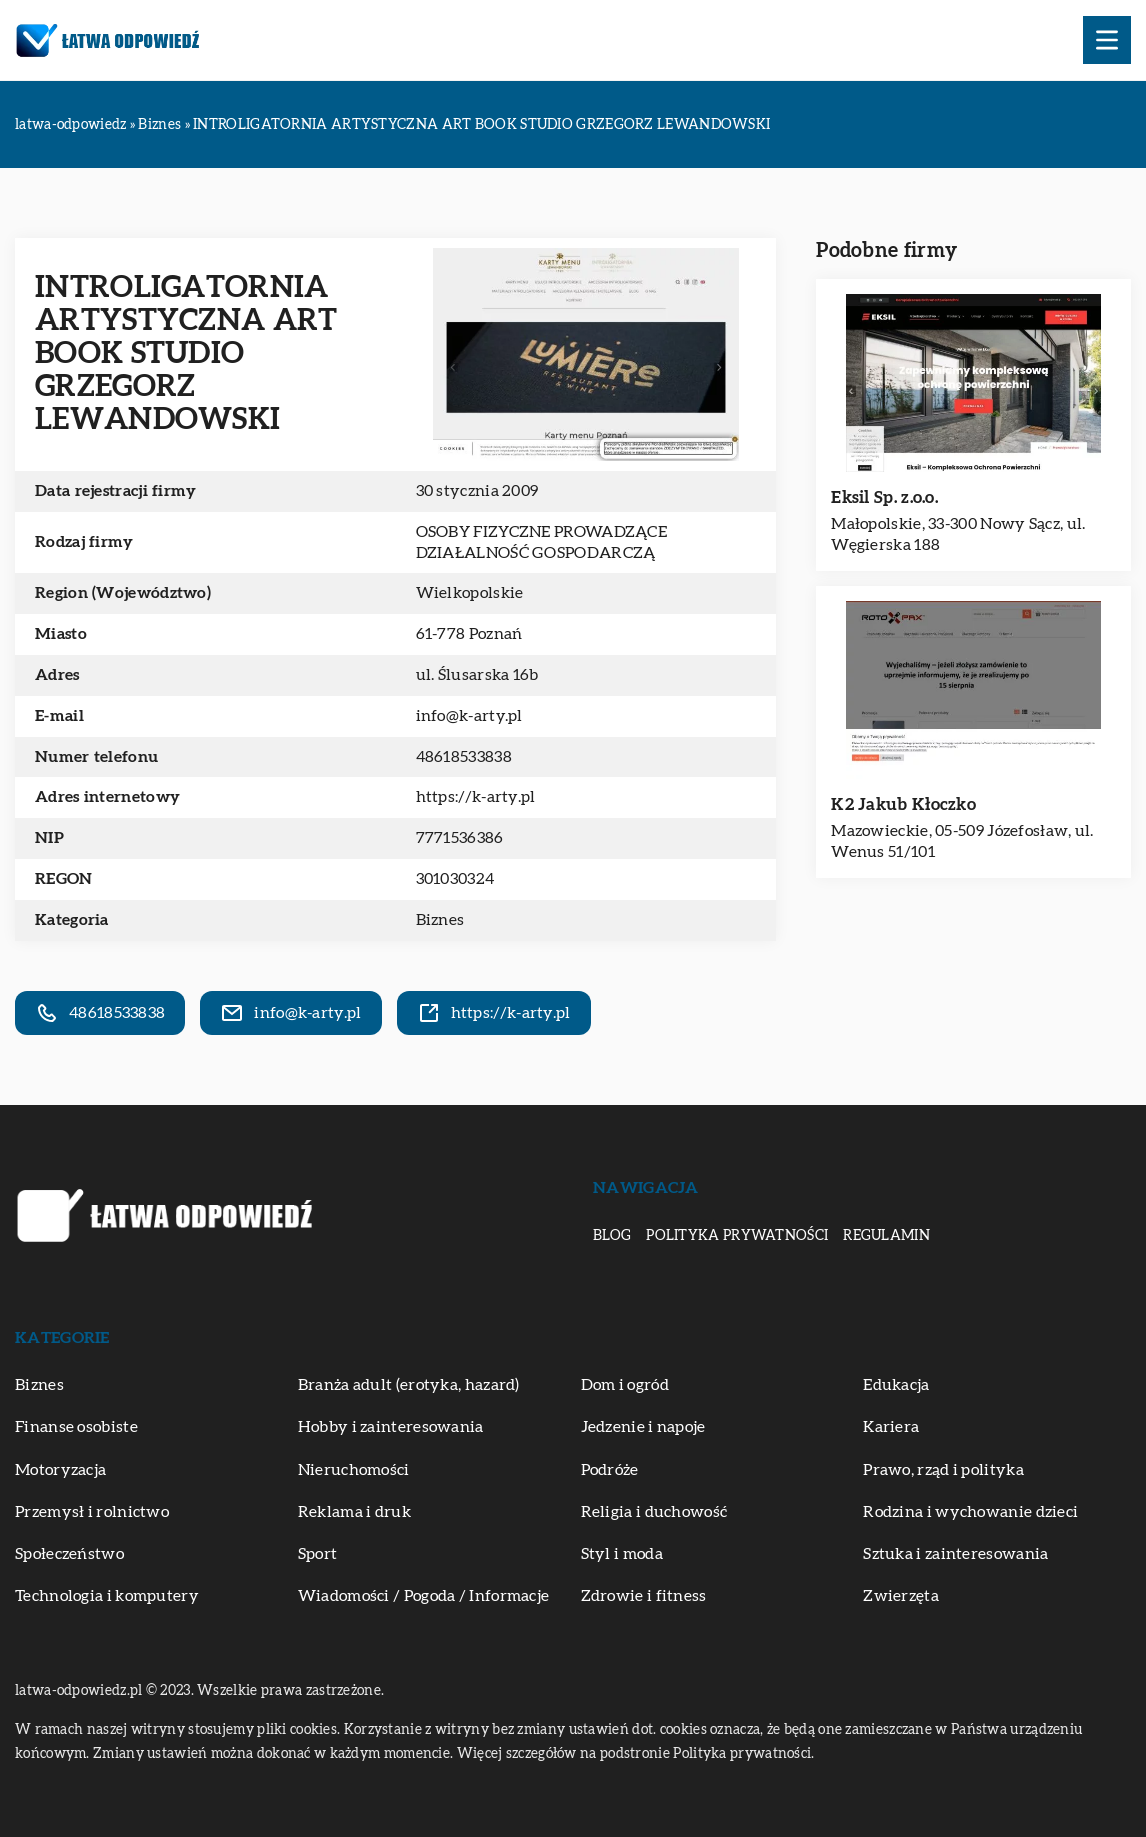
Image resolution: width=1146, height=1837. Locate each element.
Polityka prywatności (737, 1236)
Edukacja (896, 1385)
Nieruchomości (354, 1470)
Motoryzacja (60, 1470)
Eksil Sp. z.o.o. (884, 497)
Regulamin (886, 1236)
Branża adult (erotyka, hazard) (409, 1385)
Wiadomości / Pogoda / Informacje (424, 1596)
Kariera (891, 1427)
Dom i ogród (625, 1385)
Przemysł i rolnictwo (92, 1512)
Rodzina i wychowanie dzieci (970, 1512)
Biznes (440, 920)
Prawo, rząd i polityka (943, 1470)
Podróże (610, 1470)
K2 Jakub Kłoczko (903, 804)
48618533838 (464, 757)
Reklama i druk (354, 1512)
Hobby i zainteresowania (391, 1427)
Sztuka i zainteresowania (955, 1554)
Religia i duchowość (654, 1512)
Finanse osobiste (76, 1427)
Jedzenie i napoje (643, 1427)
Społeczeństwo (69, 1554)
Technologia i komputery (107, 1596)
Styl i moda (622, 1554)
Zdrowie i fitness (644, 1596)
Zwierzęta (901, 1596)
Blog (612, 1236)
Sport (318, 1554)
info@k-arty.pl (469, 716)
